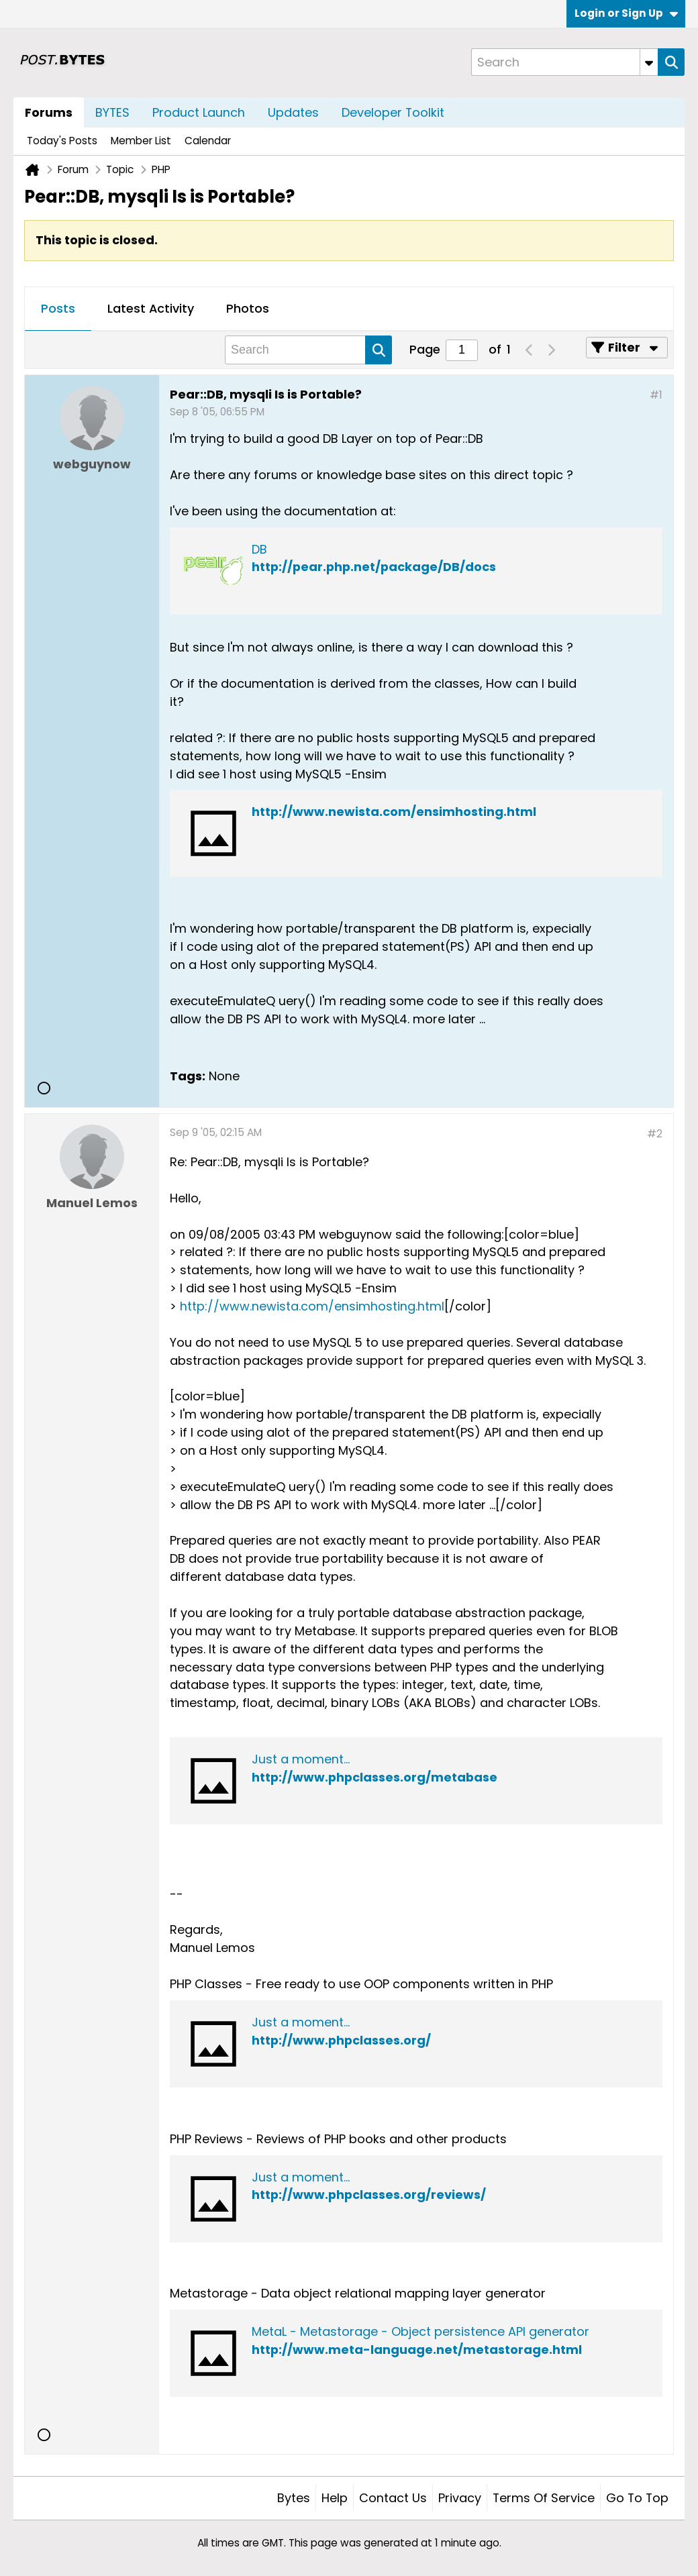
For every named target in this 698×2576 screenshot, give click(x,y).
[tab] (58, 309)
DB (259, 549)
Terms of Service (544, 2497)
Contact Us (393, 2497)
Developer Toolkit (393, 112)
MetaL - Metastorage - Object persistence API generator (420, 2331)
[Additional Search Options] (649, 62)
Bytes (293, 2497)
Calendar (208, 141)
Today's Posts (62, 141)
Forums (48, 112)
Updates (293, 112)
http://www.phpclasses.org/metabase (374, 1777)
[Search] (564, 62)
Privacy (459, 2497)
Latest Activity (150, 308)
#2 (654, 1134)
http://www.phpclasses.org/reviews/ (369, 2194)
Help (334, 2497)
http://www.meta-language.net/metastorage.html (417, 2349)
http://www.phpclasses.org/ (341, 2040)
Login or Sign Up (626, 13)
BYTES (112, 112)
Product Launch (198, 112)
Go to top (637, 2497)
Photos (247, 308)
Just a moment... (301, 1759)
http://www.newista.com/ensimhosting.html (394, 811)
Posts (58, 308)
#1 (656, 395)
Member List (141, 141)
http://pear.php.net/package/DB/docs (374, 566)
